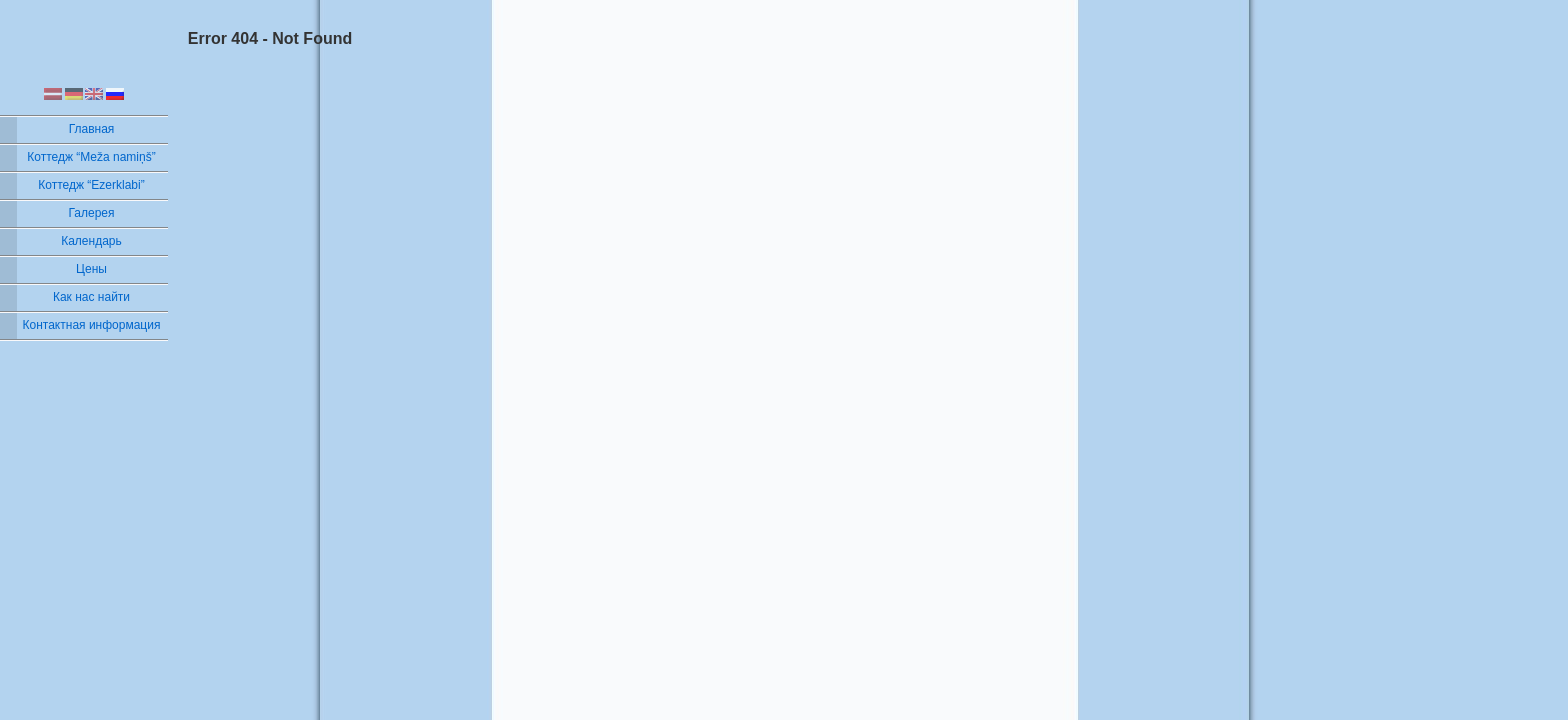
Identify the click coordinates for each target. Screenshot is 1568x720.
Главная (92, 129)
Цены (91, 269)
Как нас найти (91, 297)
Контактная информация (92, 325)
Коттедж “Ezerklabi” (91, 185)
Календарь (91, 241)
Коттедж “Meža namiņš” (91, 157)
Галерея (91, 213)
